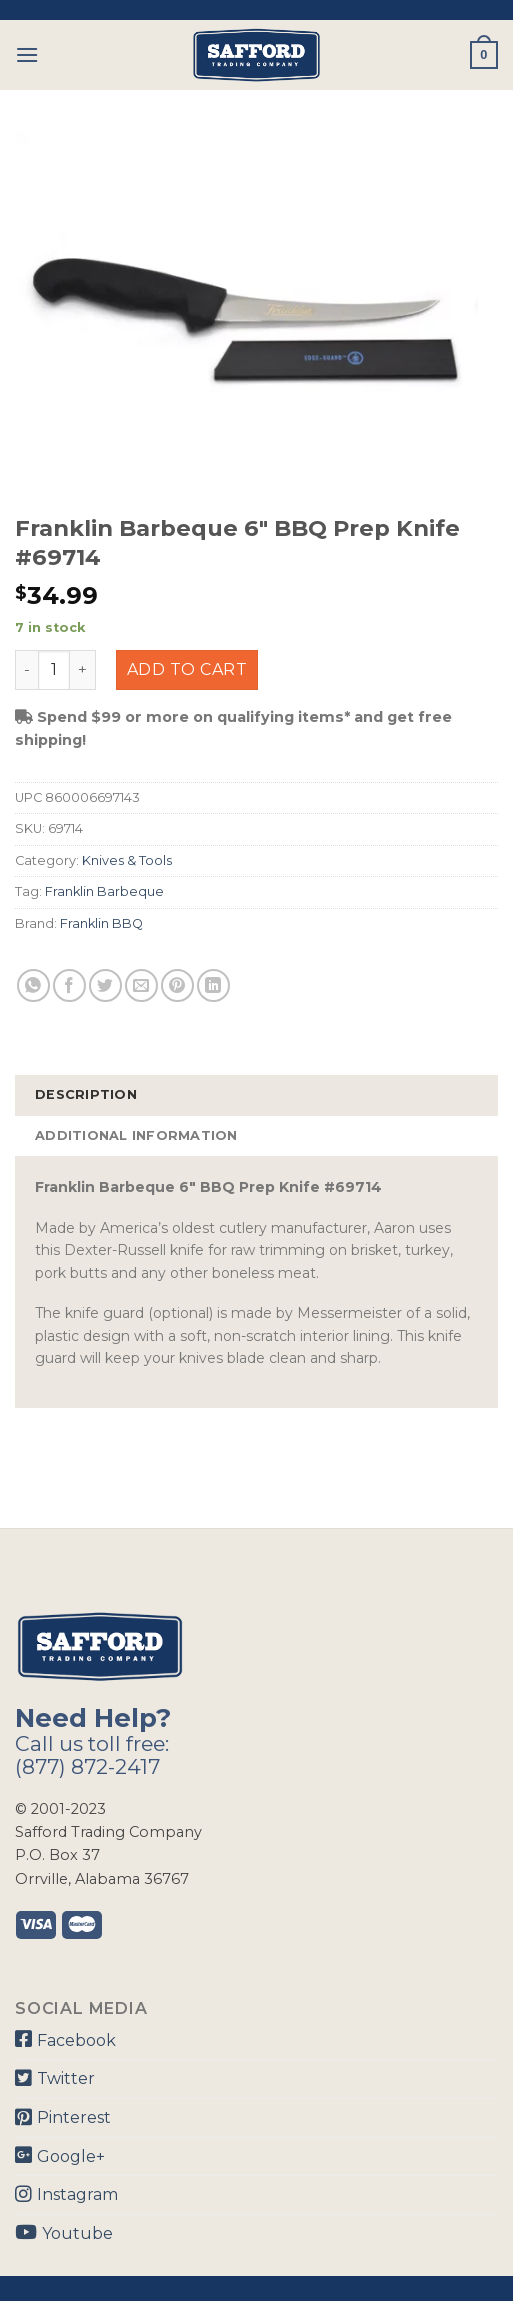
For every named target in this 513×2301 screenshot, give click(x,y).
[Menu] (27, 54)
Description (86, 1094)
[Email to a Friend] (141, 985)
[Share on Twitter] (105, 985)
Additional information (136, 1135)
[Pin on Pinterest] (177, 985)
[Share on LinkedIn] (213, 985)
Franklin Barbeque (104, 891)
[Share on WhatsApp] (33, 985)
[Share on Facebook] (69, 985)
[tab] (256, 1095)
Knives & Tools (127, 860)
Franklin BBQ (101, 923)
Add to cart (187, 669)
